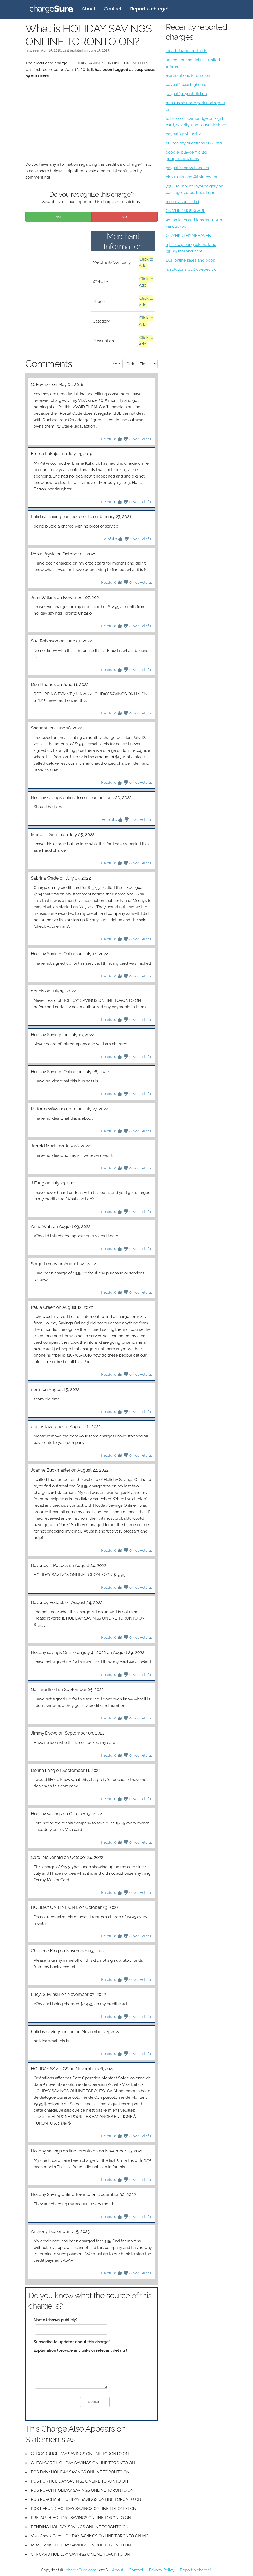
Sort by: (116, 363)
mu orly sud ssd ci (182, 201)
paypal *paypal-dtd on (186, 93)
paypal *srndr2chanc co (187, 167)
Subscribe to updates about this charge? (72, 2341)
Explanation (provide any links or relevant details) (80, 2350)
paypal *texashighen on (187, 84)
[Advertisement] (91, 123)
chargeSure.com (81, 2570)
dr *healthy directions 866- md (194, 143)
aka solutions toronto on (188, 75)
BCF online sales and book (190, 260)
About (88, 9)
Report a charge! (195, 2570)
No (124, 217)
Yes (58, 217)
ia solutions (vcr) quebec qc (191, 269)
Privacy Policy (161, 2570)
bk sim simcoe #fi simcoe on (192, 177)
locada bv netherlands (186, 50)
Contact (112, 9)
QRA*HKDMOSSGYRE (185, 210)
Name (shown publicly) (55, 2319)
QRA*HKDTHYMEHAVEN (188, 235)
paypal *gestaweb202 (185, 134)
